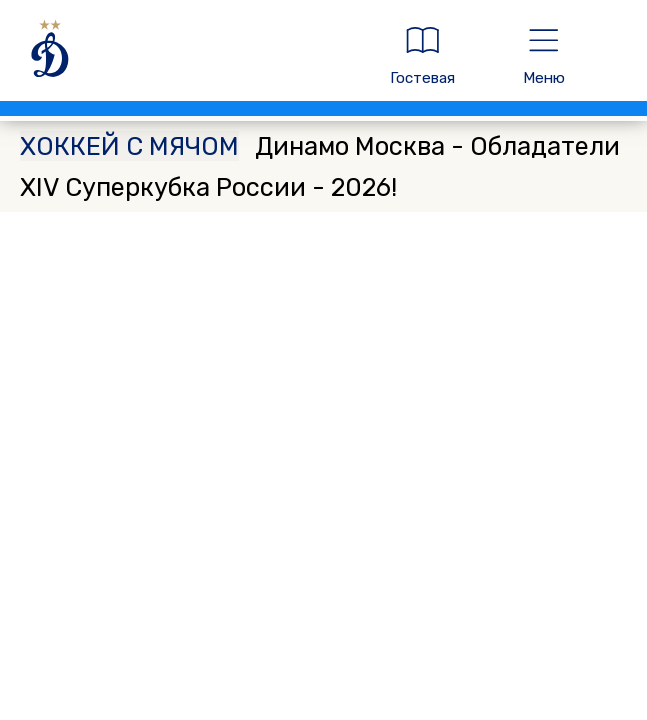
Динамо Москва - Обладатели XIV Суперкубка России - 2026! (320, 166)
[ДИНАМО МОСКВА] (186, 55)
